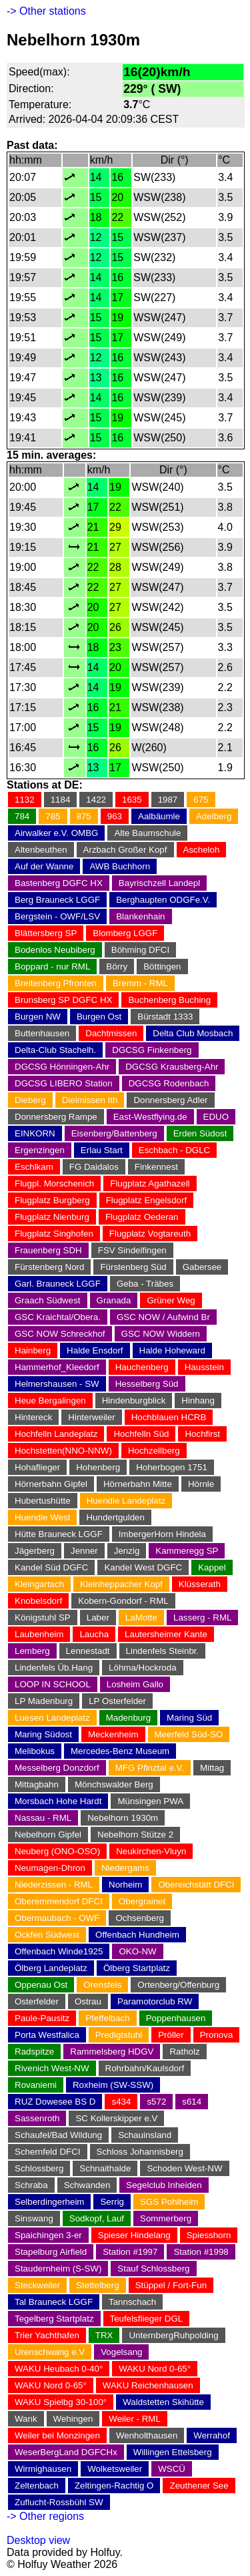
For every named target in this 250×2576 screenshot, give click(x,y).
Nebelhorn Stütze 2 (135, 1835)
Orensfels (102, 1985)
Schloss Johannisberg (140, 2152)
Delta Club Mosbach (193, 1033)
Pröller (171, 2035)
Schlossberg (39, 2168)
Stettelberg (97, 2285)
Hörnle (201, 1484)
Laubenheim (39, 1634)
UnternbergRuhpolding (173, 2335)
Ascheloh (201, 850)
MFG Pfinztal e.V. (149, 1768)
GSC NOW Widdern (161, 1334)
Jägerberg (35, 1551)
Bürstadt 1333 (165, 1017)
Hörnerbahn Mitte (137, 1484)
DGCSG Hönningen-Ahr (62, 1067)
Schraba (31, 2185)
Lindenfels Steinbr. (162, 1651)
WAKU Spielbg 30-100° (61, 2402)
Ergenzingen (40, 1150)
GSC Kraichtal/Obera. (58, 1317)
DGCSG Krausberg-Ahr (171, 1067)
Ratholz (184, 2052)
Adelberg (213, 816)
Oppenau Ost (41, 1985)
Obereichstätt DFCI (196, 1885)
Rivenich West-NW (52, 2068)
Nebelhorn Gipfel (48, 1835)
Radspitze (34, 2052)
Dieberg (30, 1100)
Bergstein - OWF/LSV (57, 916)
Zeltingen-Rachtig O (114, 2486)
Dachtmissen (111, 1033)
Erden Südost (200, 1133)
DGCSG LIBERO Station (64, 1083)
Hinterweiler (91, 1417)
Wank (26, 2419)
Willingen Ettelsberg (172, 2452)
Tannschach (132, 2302)
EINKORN (35, 1133)
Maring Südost (43, 1734)
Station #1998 (200, 2252)
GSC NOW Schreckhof (60, 1334)
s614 (191, 2102)
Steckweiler (37, 2285)
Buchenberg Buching (169, 1000)
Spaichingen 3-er (48, 2235)
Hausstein (204, 1367)
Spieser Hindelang (134, 2235)
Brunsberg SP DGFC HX (63, 1000)
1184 (61, 800)
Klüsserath (200, 1584)
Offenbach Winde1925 (59, 1951)
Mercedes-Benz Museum (120, 1751)
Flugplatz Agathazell (149, 1183)
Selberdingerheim (49, 2202)
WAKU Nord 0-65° (155, 2369)
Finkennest (156, 1167)
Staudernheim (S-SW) (58, 2269)
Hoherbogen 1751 (171, 1467)
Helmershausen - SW (57, 1384)
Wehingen (73, 2419)
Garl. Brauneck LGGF (58, 1284)
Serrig (112, 2202)
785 (52, 816)
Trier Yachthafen (47, 2335)
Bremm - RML (140, 983)
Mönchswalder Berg (114, 1784)
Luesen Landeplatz (52, 1718)
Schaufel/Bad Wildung (58, 2135)
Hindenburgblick (134, 1401)
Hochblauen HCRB (169, 1417)
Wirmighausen (43, 2469)
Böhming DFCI (140, 950)
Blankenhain (140, 916)
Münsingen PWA (150, 1801)
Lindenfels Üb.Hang (54, 1668)
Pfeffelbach (107, 2018)
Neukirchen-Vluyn (151, 1851)
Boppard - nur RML (52, 966)
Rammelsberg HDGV (111, 2052)
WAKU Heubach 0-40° (59, 2369)
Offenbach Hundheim (137, 1935)
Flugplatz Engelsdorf (146, 1200)
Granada (114, 1300)
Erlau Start (102, 1150)
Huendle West (42, 1517)
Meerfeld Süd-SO (189, 1734)
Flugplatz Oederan (142, 1217)
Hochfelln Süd (141, 1434)
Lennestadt (88, 1651)
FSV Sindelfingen (132, 1250)
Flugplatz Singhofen (54, 1234)
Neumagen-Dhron (50, 1868)
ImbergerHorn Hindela (162, 1534)
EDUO (216, 1117)
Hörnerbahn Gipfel (51, 1484)
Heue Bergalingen (50, 1401)
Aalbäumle (159, 816)
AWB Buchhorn (119, 866)
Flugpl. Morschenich (54, 1183)
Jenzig (127, 1551)
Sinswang (34, 2218)
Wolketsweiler (114, 2469)
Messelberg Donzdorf (57, 1768)
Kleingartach (39, 1584)
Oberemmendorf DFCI (59, 1901)
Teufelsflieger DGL (146, 2319)
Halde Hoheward (172, 1350)
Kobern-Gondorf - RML (123, 1601)
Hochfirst (202, 1434)
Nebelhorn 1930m (122, 1818)
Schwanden (87, 2185)
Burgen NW (38, 1017)
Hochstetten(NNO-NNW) (63, 1451)
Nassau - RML (43, 1818)
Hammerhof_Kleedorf (57, 1367)
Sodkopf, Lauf (96, 2218)
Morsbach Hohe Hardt (58, 1801)
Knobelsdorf (38, 1601)
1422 (96, 800)
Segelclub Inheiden (163, 2185)
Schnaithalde (105, 2168)
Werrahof (211, 2435)
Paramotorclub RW (154, 2001)
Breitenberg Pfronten (56, 983)
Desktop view (38, 2540)
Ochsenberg (139, 1918)
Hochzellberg (154, 1451)
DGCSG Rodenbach (169, 1083)
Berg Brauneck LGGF (57, 900)
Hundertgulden (115, 1517)
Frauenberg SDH (48, 1250)
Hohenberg (98, 1467)
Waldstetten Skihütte (163, 2402)
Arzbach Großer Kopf (125, 850)
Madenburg (128, 1718)
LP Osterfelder (117, 1701)
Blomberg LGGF (125, 933)
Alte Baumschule (147, 833)
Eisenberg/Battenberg (114, 1133)
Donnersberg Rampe (56, 1117)
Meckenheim (113, 1734)
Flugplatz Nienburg (52, 1217)
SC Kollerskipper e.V (116, 2118)
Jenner (84, 1551)
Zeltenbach (37, 2486)
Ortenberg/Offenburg (178, 1985)
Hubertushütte (43, 1501)
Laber (98, 1618)
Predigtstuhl (118, 2035)
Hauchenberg (142, 1367)
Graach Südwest (48, 1300)
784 (22, 816)
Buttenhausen (42, 1033)
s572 (156, 2102)
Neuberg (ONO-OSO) (57, 1851)
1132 (25, 800)
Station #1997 (130, 2252)
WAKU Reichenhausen (148, 2385)
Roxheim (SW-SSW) (113, 2085)
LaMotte (141, 1618)
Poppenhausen (176, 2018)
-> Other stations (46, 11)
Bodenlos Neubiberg (55, 950)
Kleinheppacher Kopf (121, 1584)
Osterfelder (37, 2001)
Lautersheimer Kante (166, 1634)
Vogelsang (121, 2352)
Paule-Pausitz (42, 2018)
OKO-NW (137, 1951)
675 (200, 800)
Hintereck (33, 1417)
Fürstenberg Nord (49, 1267)
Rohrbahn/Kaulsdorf (145, 2068)
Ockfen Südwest (47, 1935)
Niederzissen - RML (54, 1885)
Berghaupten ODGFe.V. (163, 900)
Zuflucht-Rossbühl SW (59, 2502)
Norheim (125, 1885)
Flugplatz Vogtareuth (150, 1234)
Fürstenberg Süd (133, 1267)
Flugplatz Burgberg (52, 1200)
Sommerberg (165, 2218)
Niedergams (125, 1868)
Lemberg (32, 1651)
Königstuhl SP (43, 1618)
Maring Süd (189, 1718)
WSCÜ (171, 2469)
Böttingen (162, 966)
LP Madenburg (44, 1701)
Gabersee (202, 1267)
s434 (121, 2102)
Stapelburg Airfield (51, 2252)
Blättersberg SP (46, 933)
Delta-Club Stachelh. (55, 1050)
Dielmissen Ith (90, 1100)
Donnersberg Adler (170, 1100)
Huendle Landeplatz (126, 1501)
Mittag (212, 1768)
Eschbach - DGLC (174, 1150)
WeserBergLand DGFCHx (66, 2452)
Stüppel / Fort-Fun (171, 2285)
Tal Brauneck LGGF (54, 2302)
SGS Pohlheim (169, 2202)
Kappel (212, 1567)
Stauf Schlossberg (153, 2269)
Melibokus (35, 1751)
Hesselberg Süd (147, 1384)
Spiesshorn (209, 2235)
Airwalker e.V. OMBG (56, 833)
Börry (116, 966)
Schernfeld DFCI (48, 2152)
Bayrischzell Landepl (159, 883)
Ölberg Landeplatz (51, 1968)
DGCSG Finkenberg (151, 1050)
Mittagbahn (37, 1784)
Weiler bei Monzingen (57, 2435)
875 (84, 816)
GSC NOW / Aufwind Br (163, 1317)
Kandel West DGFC (143, 1567)
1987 (168, 800)
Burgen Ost (99, 1017)
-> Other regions (45, 2516)
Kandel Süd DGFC (51, 1567)
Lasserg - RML (202, 1618)
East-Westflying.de (150, 1117)
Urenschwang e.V (50, 2352)
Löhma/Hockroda (143, 1668)
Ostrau (88, 2001)
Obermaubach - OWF (57, 1918)
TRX (104, 2335)
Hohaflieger (37, 1467)
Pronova (216, 2035)
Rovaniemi (36, 2085)
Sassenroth (37, 2118)
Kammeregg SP (186, 1551)
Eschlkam (34, 1167)
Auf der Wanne (44, 866)
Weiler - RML (135, 2419)
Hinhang (198, 1401)
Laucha (94, 1634)
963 (114, 816)
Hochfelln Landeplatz (56, 1434)
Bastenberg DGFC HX (59, 883)
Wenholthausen (146, 2435)
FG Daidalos (94, 1167)
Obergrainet (142, 1901)
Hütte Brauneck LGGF (59, 1534)
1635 (132, 800)
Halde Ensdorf (95, 1350)
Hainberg (33, 1350)
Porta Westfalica (47, 2035)
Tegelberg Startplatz (54, 2319)
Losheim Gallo (135, 1684)
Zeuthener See (198, 2486)
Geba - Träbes (145, 1284)
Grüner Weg (171, 1300)
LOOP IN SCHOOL (53, 1684)
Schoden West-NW (184, 2168)
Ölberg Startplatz (136, 1968)
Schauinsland (144, 2135)
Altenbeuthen (41, 850)
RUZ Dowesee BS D (55, 2102)
